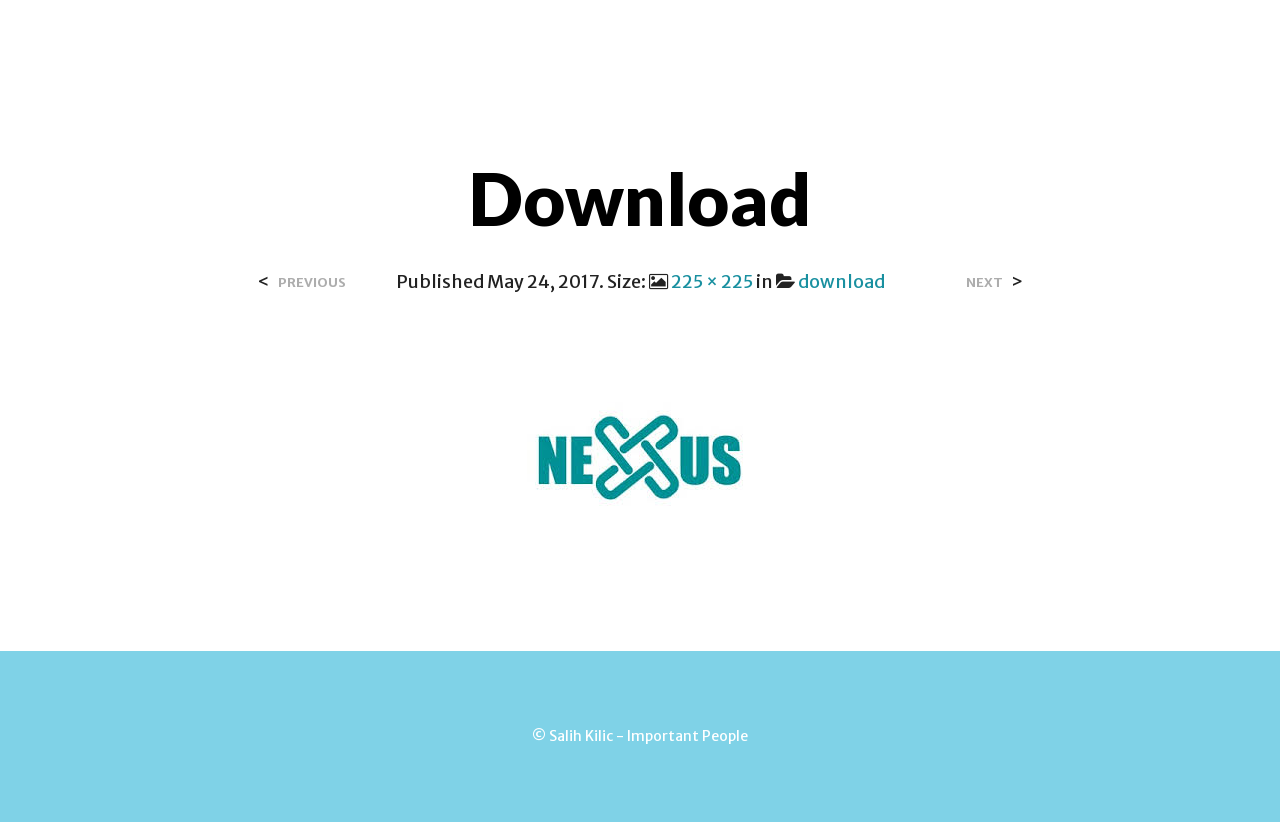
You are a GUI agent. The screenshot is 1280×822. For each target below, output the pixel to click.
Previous (312, 282)
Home (370, 39)
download (841, 281)
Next (984, 282)
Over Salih (469, 39)
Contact (582, 39)
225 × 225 (712, 281)
